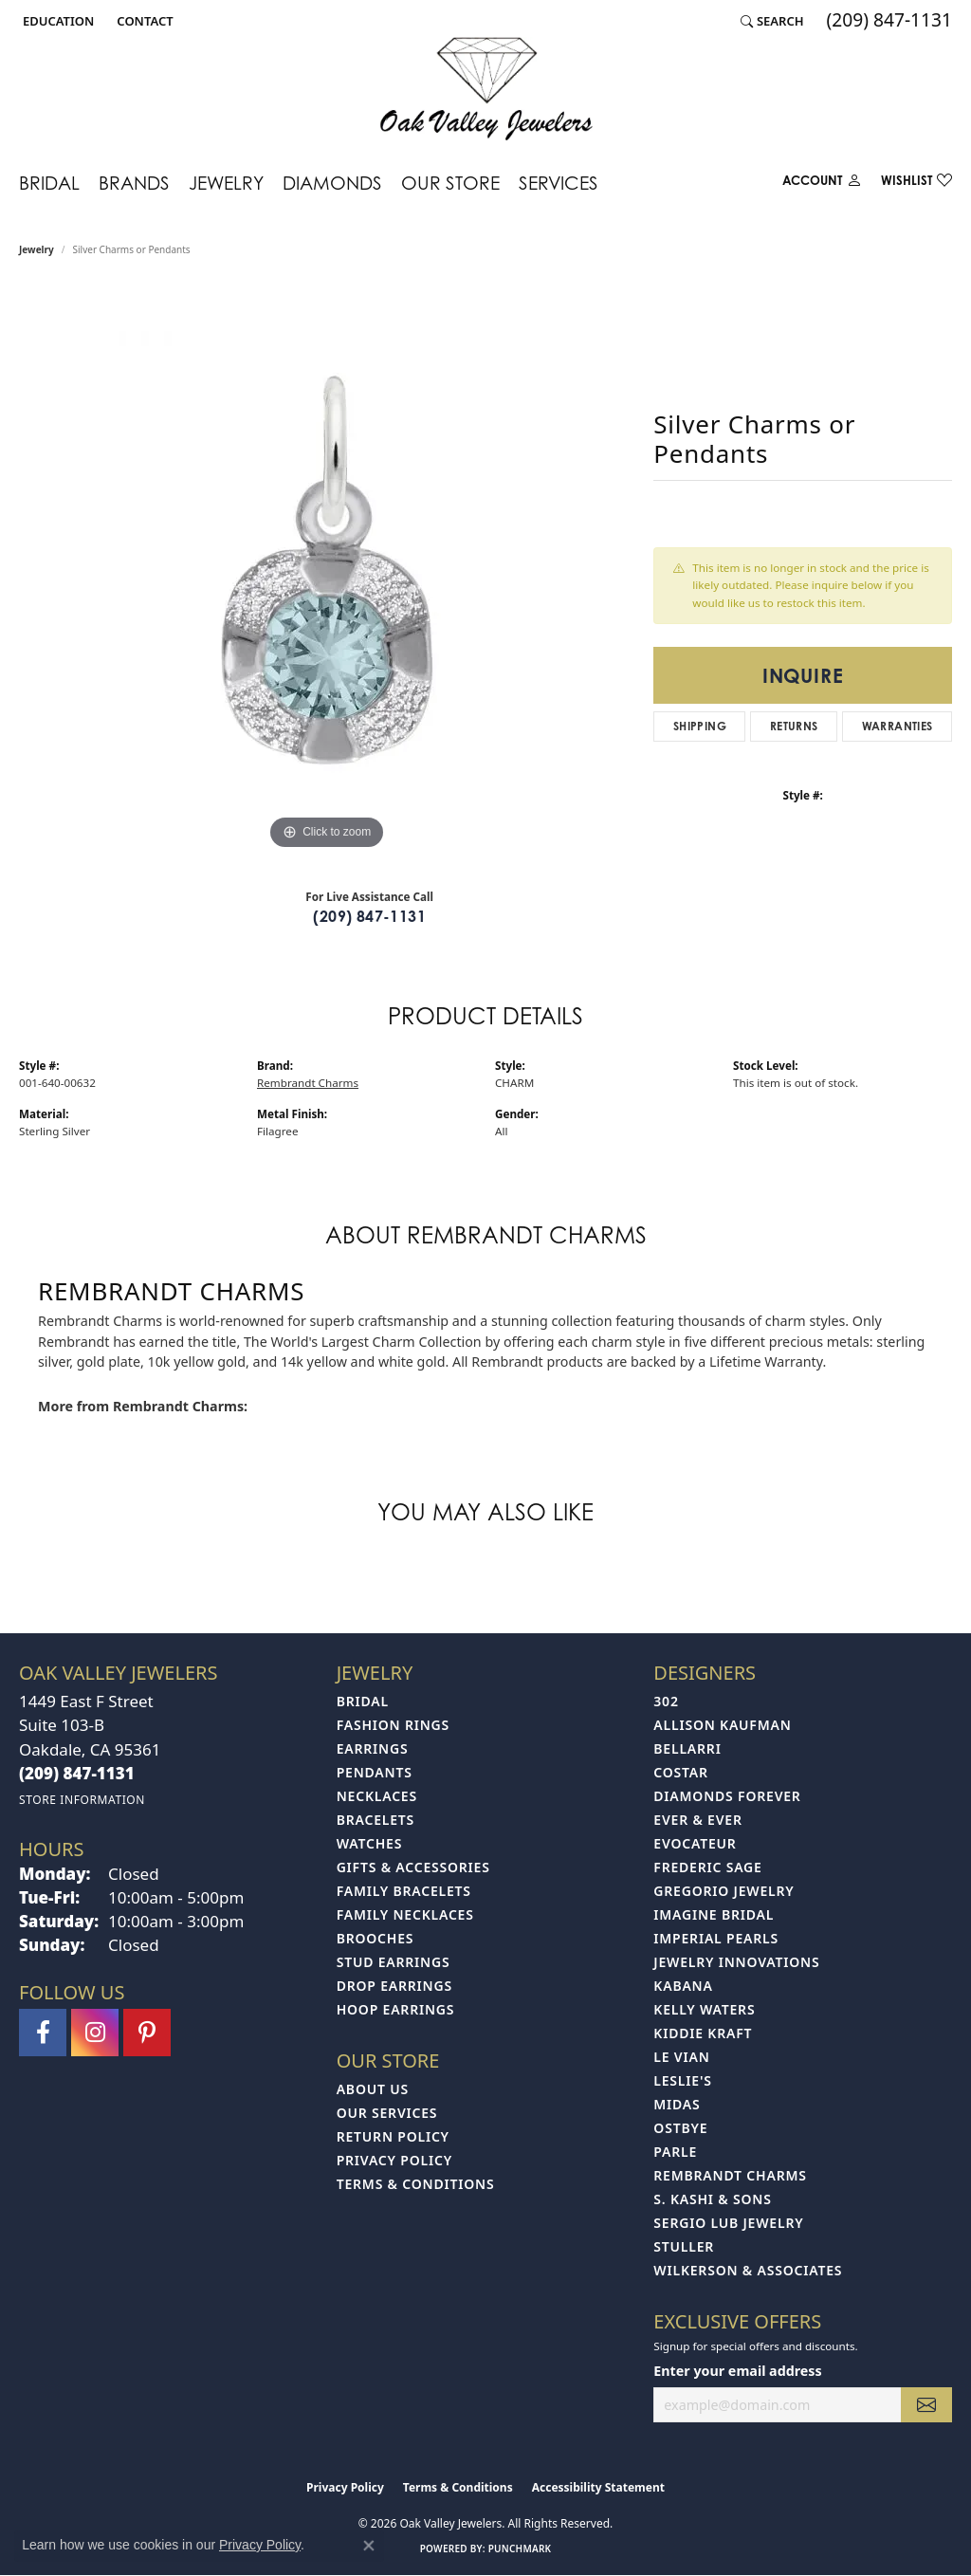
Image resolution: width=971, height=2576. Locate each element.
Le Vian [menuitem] (681, 2057)
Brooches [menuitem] (375, 1938)
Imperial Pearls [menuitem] (716, 1938)
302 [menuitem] (665, 1701)
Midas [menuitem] (676, 2104)
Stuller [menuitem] (683, 2246)
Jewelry (226, 182)
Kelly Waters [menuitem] (704, 2009)
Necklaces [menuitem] (377, 1796)
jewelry (36, 249)
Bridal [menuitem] (363, 1701)
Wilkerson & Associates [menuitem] (747, 2270)
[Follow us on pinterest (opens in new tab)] (147, 2032)
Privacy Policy (394, 2160)
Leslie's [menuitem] (682, 2080)
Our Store (450, 182)
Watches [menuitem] (370, 1843)
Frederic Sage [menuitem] (707, 1867)
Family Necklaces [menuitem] (405, 1914)
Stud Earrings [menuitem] (393, 1962)
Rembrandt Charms (307, 1083)
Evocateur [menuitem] (694, 1843)
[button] (56, 21)
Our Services (387, 2113)
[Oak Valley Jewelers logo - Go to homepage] (486, 88)
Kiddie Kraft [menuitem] (702, 2033)
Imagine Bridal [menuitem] (713, 1914)
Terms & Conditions (416, 2184)
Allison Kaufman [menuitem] (722, 1725)
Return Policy (393, 2136)
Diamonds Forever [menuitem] (726, 1796)
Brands (134, 182)
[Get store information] (82, 1800)
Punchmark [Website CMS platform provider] (520, 2548)
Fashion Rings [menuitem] (393, 1725)
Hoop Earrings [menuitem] (396, 2009)
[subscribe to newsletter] (926, 2404)
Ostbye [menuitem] (680, 2128)
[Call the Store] (77, 1773)
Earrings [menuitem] (373, 1748)
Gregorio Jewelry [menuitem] (723, 1891)
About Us (373, 2089)
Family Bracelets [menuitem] (404, 1891)
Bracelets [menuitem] (375, 1820)
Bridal (49, 182)
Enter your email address (737, 2371)
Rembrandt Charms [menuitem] (729, 2175)
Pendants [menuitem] (374, 1772)
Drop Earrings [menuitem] (394, 1986)
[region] (327, 570)
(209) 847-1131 (369, 916)
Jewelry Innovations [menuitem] (736, 1962)
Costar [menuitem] (680, 1772)
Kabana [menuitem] (682, 1986)
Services (558, 182)
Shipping (699, 726)
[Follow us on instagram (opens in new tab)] (95, 2032)
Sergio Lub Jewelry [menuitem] (728, 2223)
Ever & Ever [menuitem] (697, 1820)
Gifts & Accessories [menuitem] (413, 1867)
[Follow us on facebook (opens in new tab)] (42, 2032)
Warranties (897, 726)
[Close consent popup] (369, 2545)
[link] (143, 21)
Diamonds (332, 182)
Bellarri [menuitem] (687, 1748)
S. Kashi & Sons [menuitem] (712, 2199)
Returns (794, 726)
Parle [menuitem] (675, 2152)
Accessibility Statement (598, 2487)
